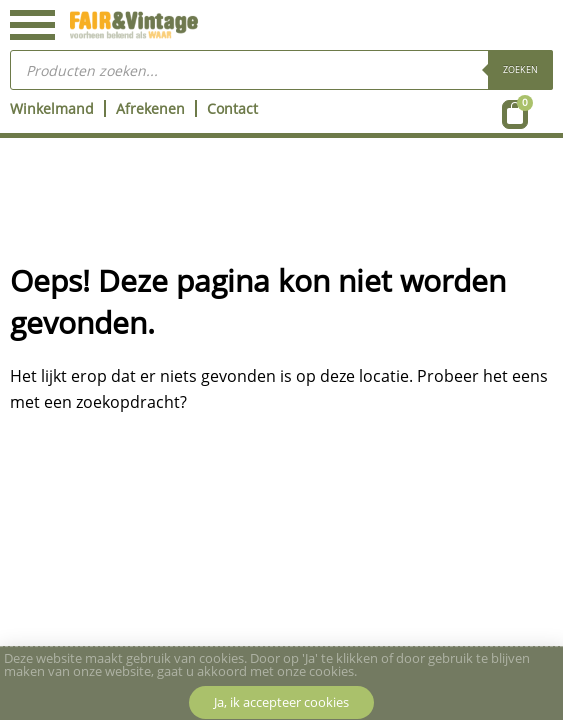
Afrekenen (150, 108)
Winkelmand (52, 108)
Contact (232, 108)
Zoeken (520, 69)
